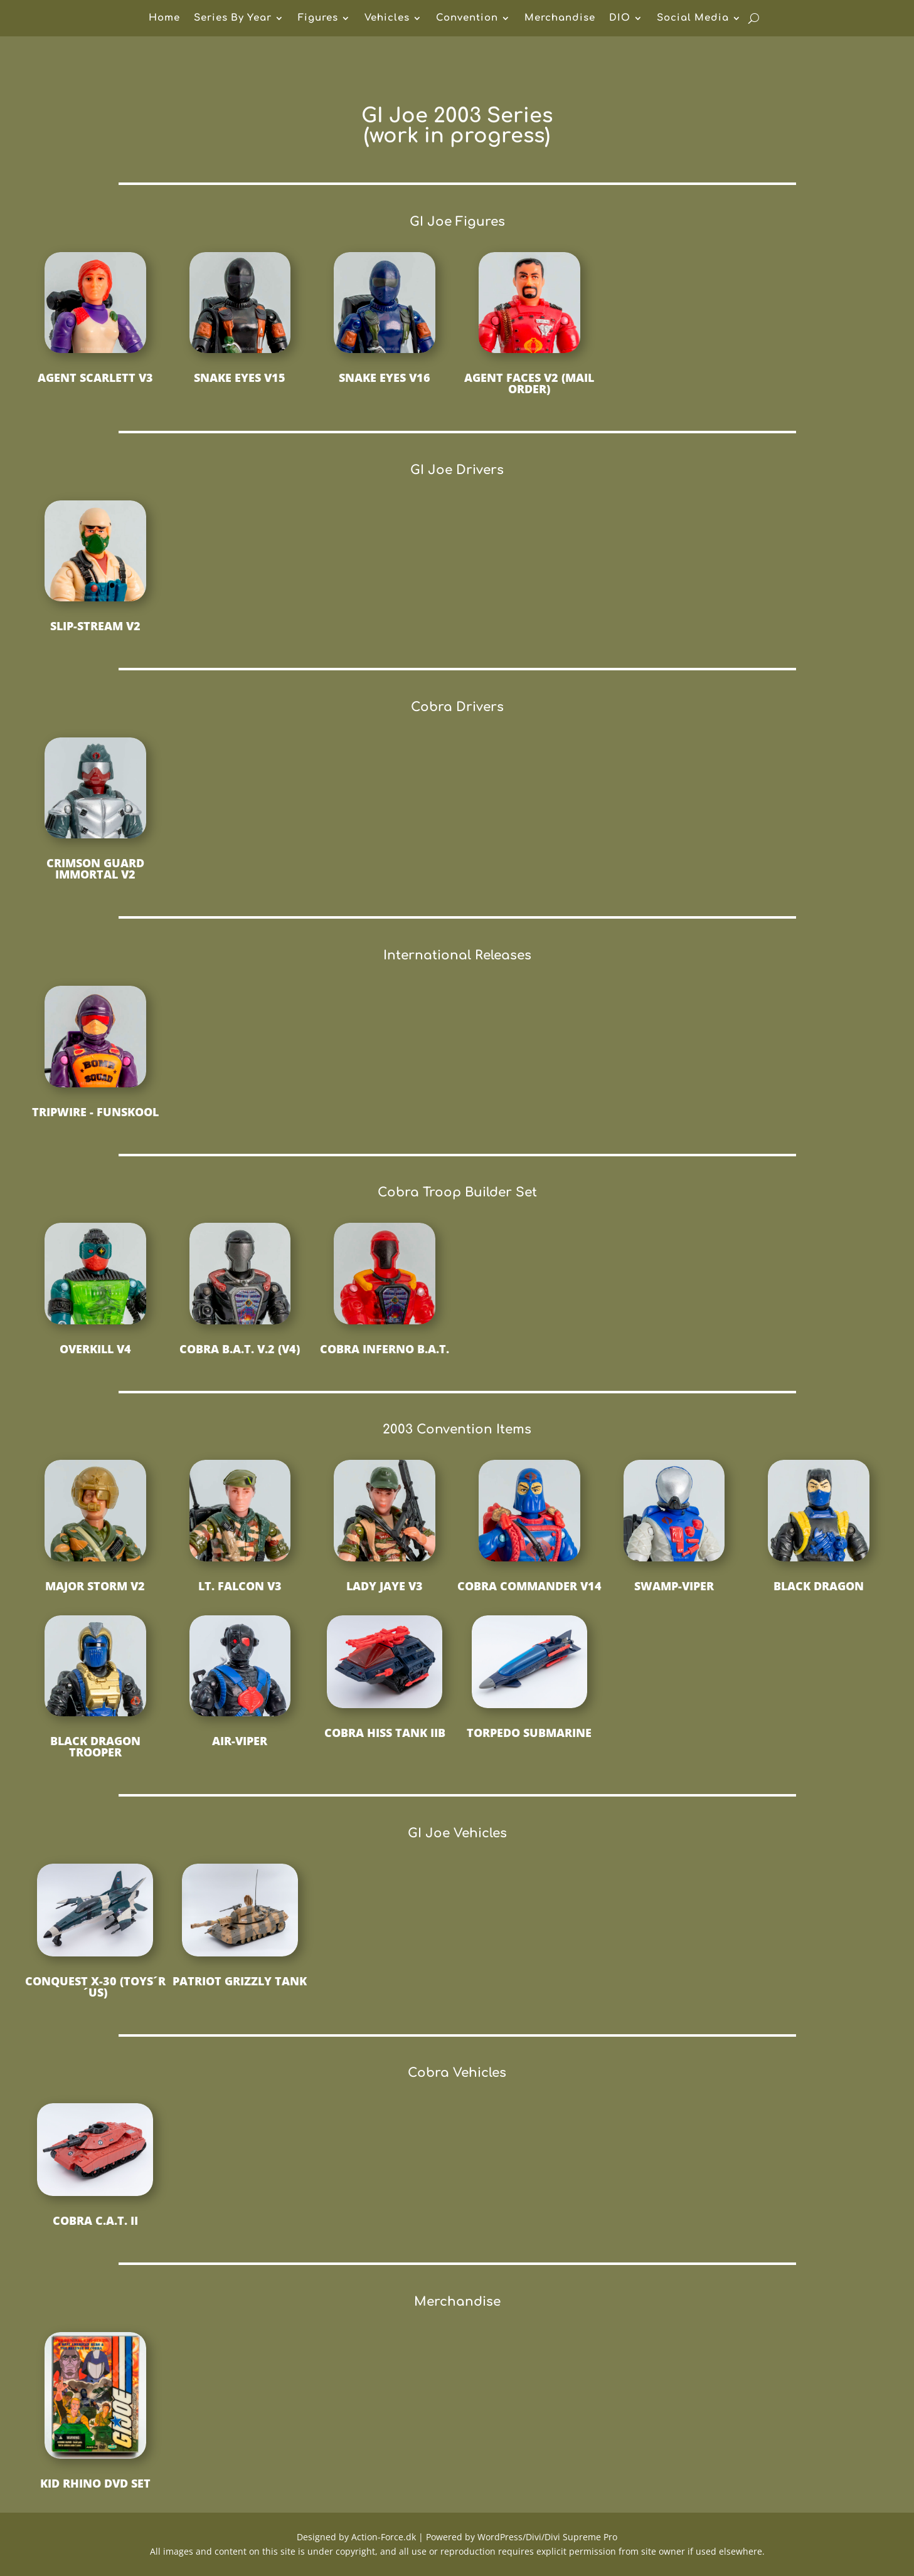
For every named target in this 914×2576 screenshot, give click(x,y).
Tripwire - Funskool (95, 1111)
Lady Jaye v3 (384, 1585)
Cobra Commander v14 (529, 1585)
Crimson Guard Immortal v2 (95, 868)
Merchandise (559, 18)
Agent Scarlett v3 (95, 377)
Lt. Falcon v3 (240, 1585)
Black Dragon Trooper (95, 1746)
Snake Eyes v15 (239, 377)
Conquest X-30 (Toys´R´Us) (95, 1986)
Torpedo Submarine (529, 1732)
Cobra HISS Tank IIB (384, 1732)
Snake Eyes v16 (384, 377)
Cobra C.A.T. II (95, 2220)
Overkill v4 (95, 1348)
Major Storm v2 (95, 1585)
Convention (467, 18)
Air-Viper (239, 1740)
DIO (619, 18)
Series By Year (233, 18)
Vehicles (387, 18)
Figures (318, 18)
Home (164, 18)
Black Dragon (818, 1585)
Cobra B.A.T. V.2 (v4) (239, 1348)
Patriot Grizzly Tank (240, 1980)
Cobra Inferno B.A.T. (384, 1348)
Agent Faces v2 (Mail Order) (529, 383)
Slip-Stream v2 (95, 625)
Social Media (693, 18)
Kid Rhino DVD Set (95, 2483)
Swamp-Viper (674, 1585)
